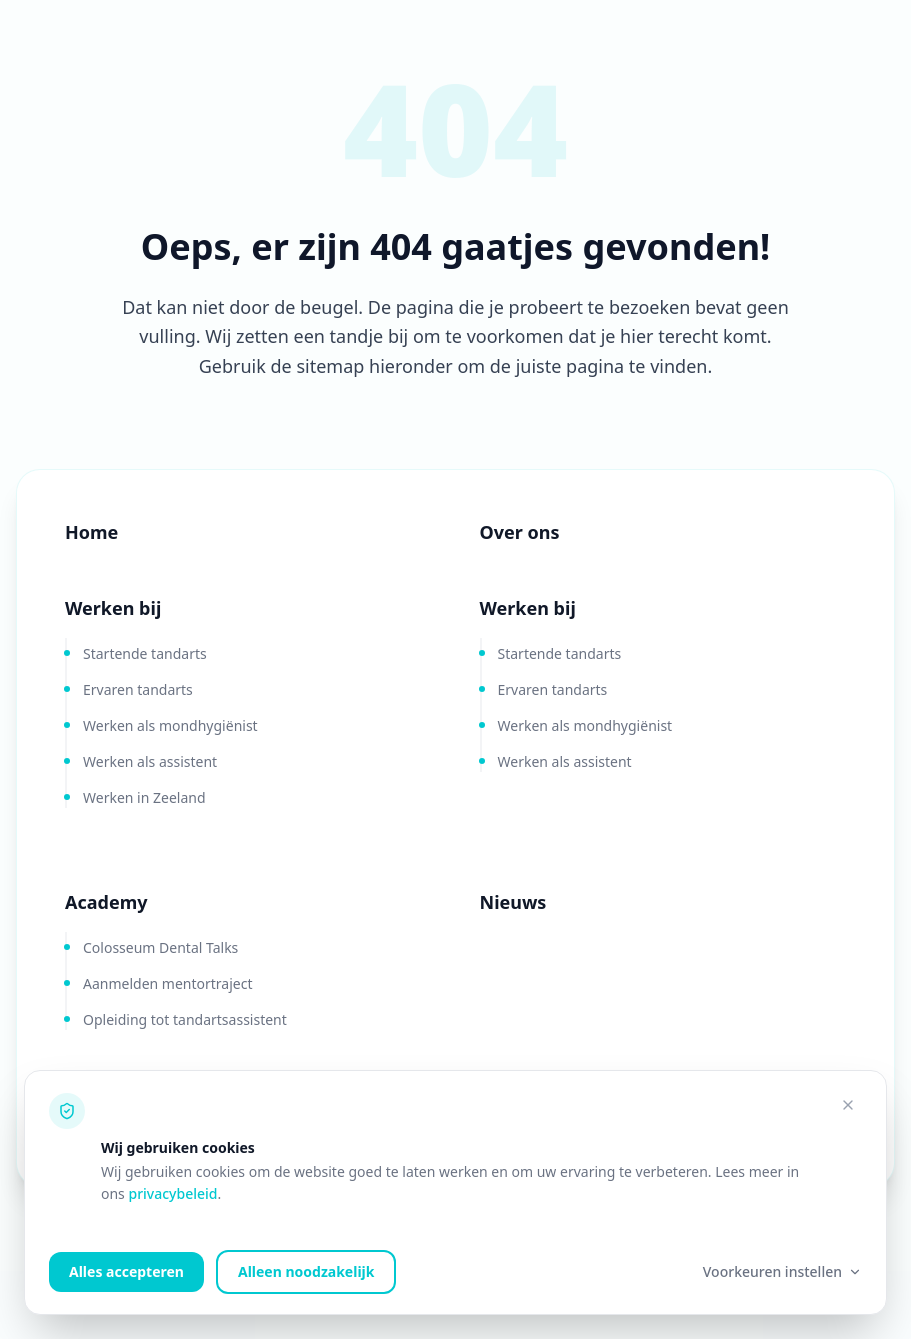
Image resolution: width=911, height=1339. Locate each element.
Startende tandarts (145, 653)
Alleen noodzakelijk (306, 1271)
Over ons (520, 532)
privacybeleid (172, 1193)
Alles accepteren (126, 1271)
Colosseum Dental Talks (160, 947)
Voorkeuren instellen (782, 1271)
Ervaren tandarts (138, 689)
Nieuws (513, 902)
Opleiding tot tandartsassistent (185, 1019)
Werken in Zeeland (144, 797)
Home (91, 532)
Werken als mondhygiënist (170, 725)
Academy (106, 902)
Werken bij (113, 608)
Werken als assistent (150, 761)
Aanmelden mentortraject (167, 983)
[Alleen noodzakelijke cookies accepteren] (848, 1105)
